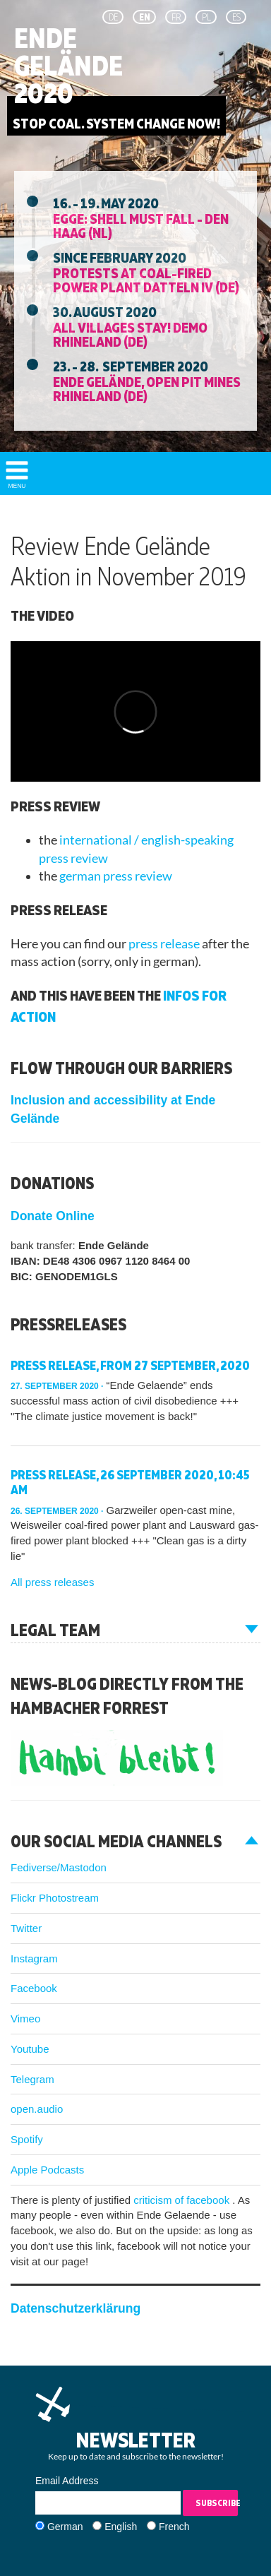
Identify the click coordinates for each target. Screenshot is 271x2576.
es (236, 17)
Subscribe (217, 2503)
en (144, 17)
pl (206, 17)
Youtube (30, 2049)
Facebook (34, 1988)
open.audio (37, 2109)
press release (165, 943)
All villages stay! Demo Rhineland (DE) (130, 334)
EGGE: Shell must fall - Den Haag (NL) (141, 225)
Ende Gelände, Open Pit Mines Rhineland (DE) (147, 388)
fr (176, 17)
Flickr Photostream (55, 1898)
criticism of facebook (182, 2200)
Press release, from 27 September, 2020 (130, 1365)
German (65, 2526)
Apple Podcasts (47, 2170)
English (120, 2526)
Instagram (34, 1958)
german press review (115, 876)
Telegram (32, 2079)
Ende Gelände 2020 (68, 65)
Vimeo (25, 2018)
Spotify (27, 2139)
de (113, 17)
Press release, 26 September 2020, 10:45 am (130, 1482)
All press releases (52, 1582)
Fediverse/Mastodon (59, 1867)
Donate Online (53, 1216)
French (174, 2526)
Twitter (26, 1928)
